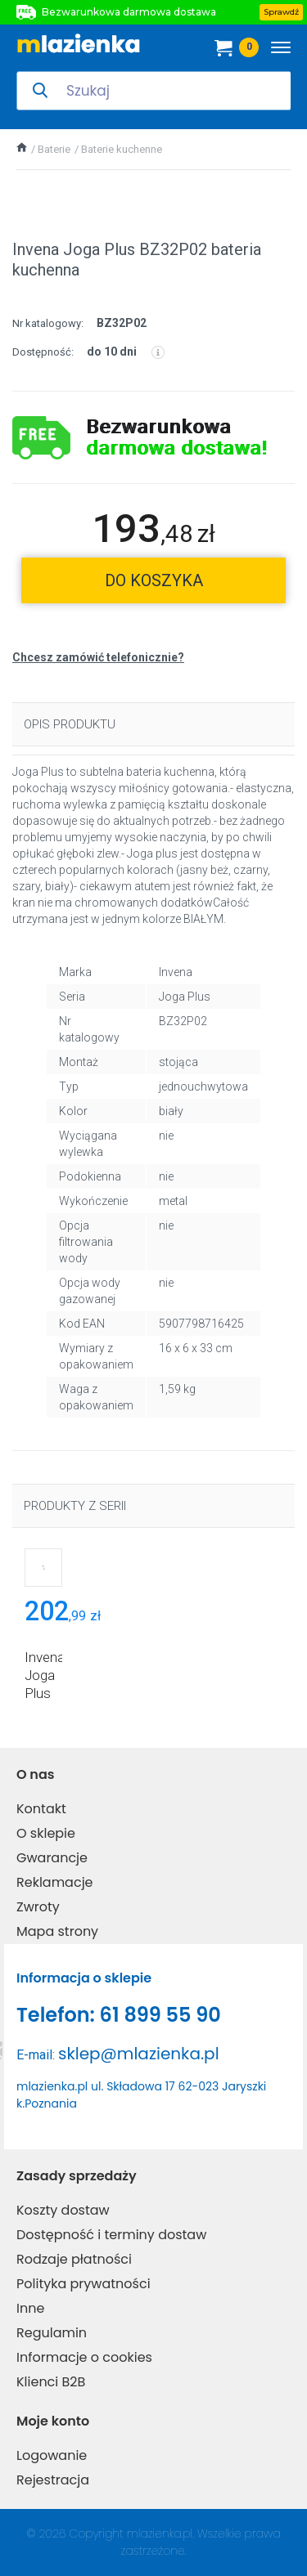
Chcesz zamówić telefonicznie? (98, 657)
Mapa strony (57, 1931)
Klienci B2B (50, 2381)
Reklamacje (54, 1882)
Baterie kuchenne (121, 149)
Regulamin (51, 2332)
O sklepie (45, 1833)
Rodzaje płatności (74, 2259)
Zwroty (38, 1906)
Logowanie (51, 2455)
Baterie (54, 149)
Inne (30, 2308)
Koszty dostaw (63, 2210)
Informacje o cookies (84, 2357)
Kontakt (41, 1808)
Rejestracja (52, 2480)
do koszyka (154, 580)
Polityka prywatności (83, 2283)
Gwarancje (52, 1857)
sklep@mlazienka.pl (138, 2053)
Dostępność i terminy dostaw (111, 2234)
